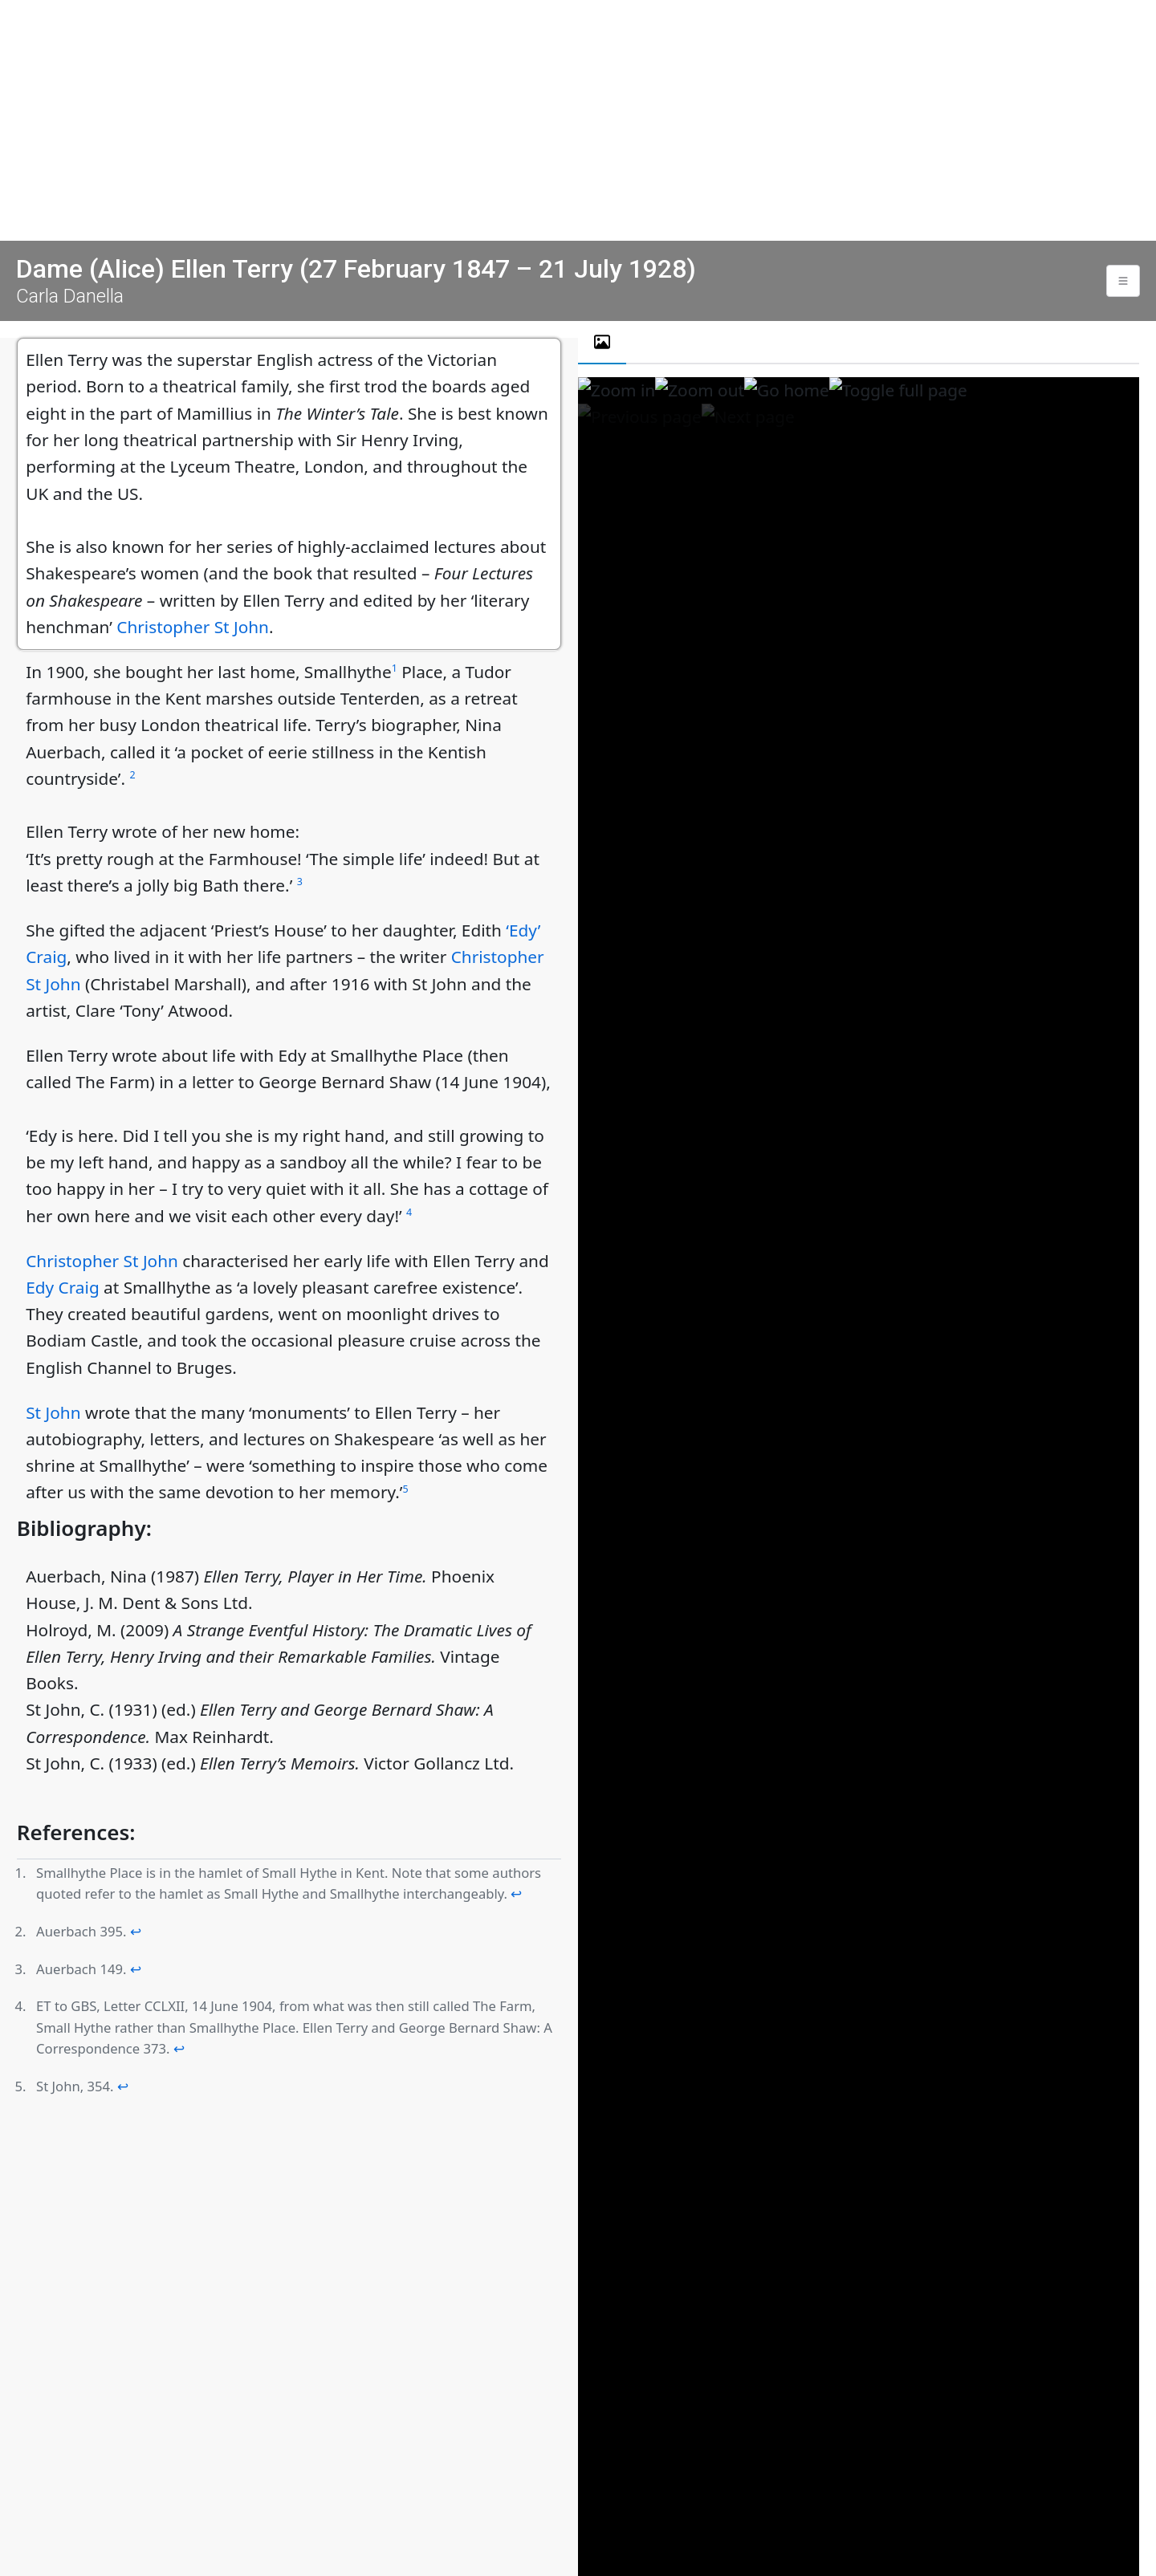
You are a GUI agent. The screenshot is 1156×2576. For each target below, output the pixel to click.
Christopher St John (192, 627)
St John (53, 1412)
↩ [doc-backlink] (516, 1893)
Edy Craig (63, 1287)
